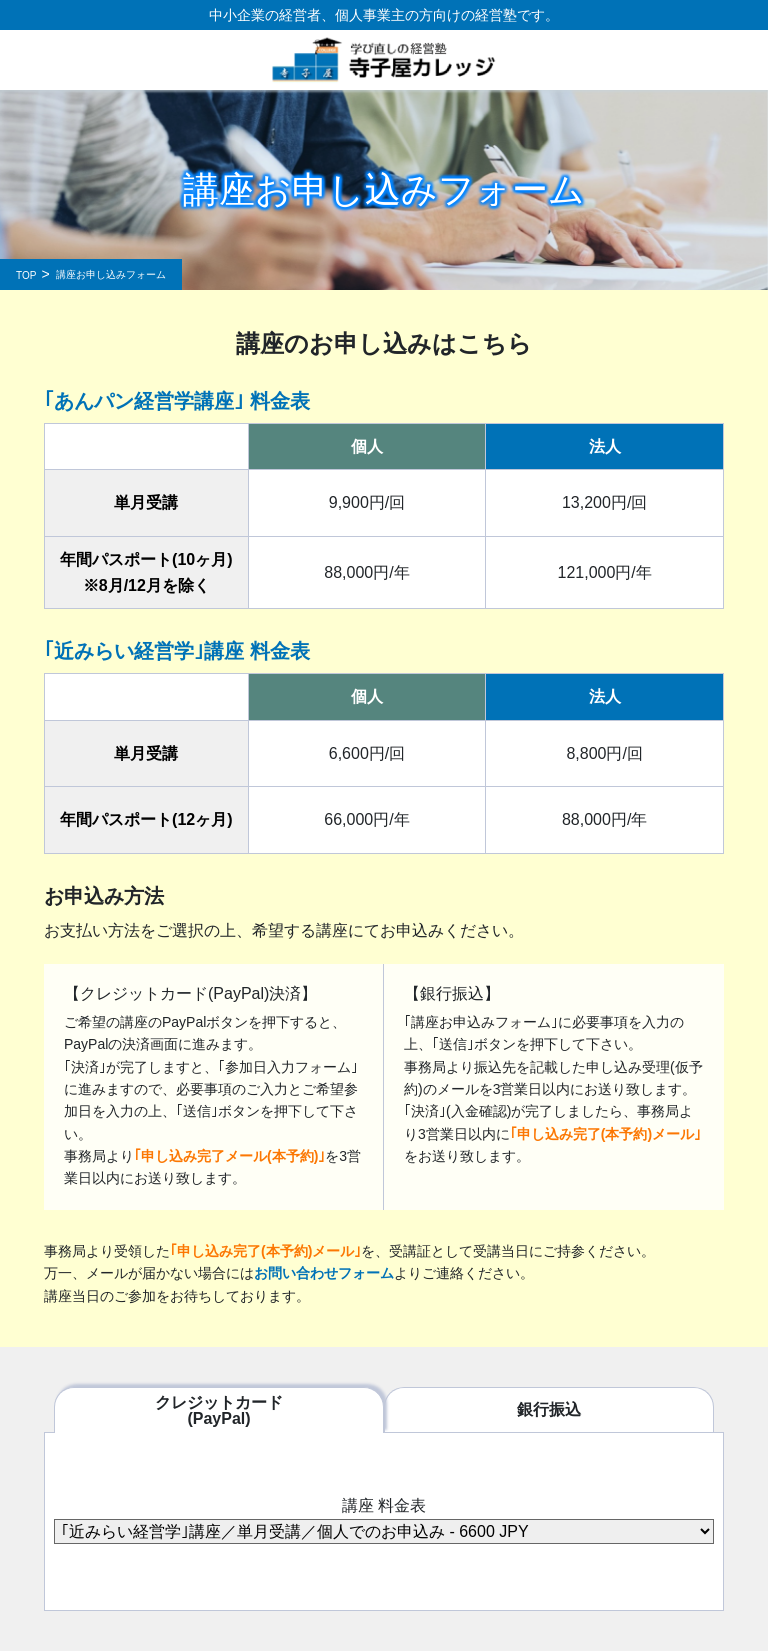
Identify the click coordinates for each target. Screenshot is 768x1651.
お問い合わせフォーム (324, 1273)
